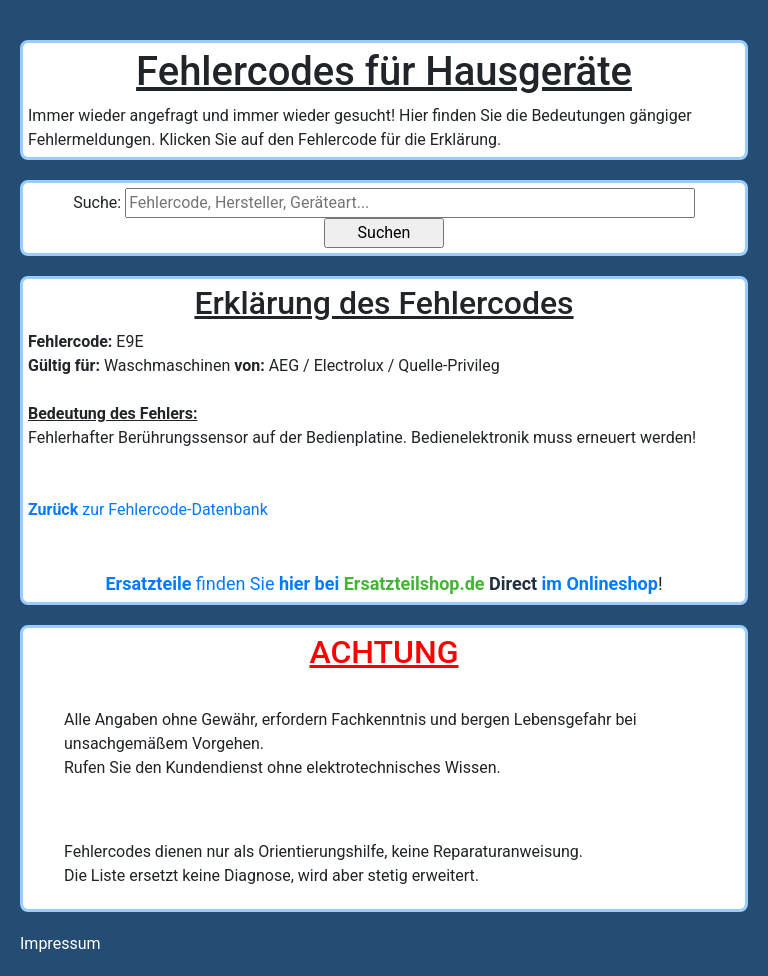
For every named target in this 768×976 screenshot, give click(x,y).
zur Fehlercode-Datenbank (148, 509)
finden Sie (381, 583)
